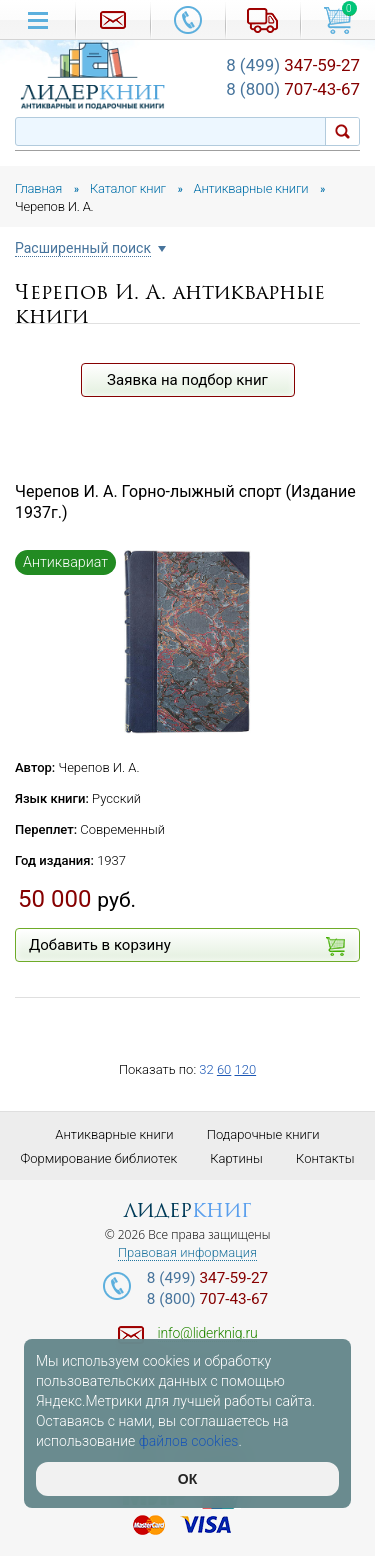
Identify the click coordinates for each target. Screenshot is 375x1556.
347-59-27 (293, 65)
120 (245, 1069)
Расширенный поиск (83, 248)
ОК (187, 1479)
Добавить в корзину (187, 946)
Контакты (325, 1158)
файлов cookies (189, 1441)
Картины (236, 1158)
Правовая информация (187, 1253)
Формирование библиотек (99, 1158)
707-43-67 (293, 89)
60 (224, 1069)
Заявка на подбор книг (187, 380)
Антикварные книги (114, 1134)
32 (206, 1069)
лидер (187, 1210)
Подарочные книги (263, 1134)
